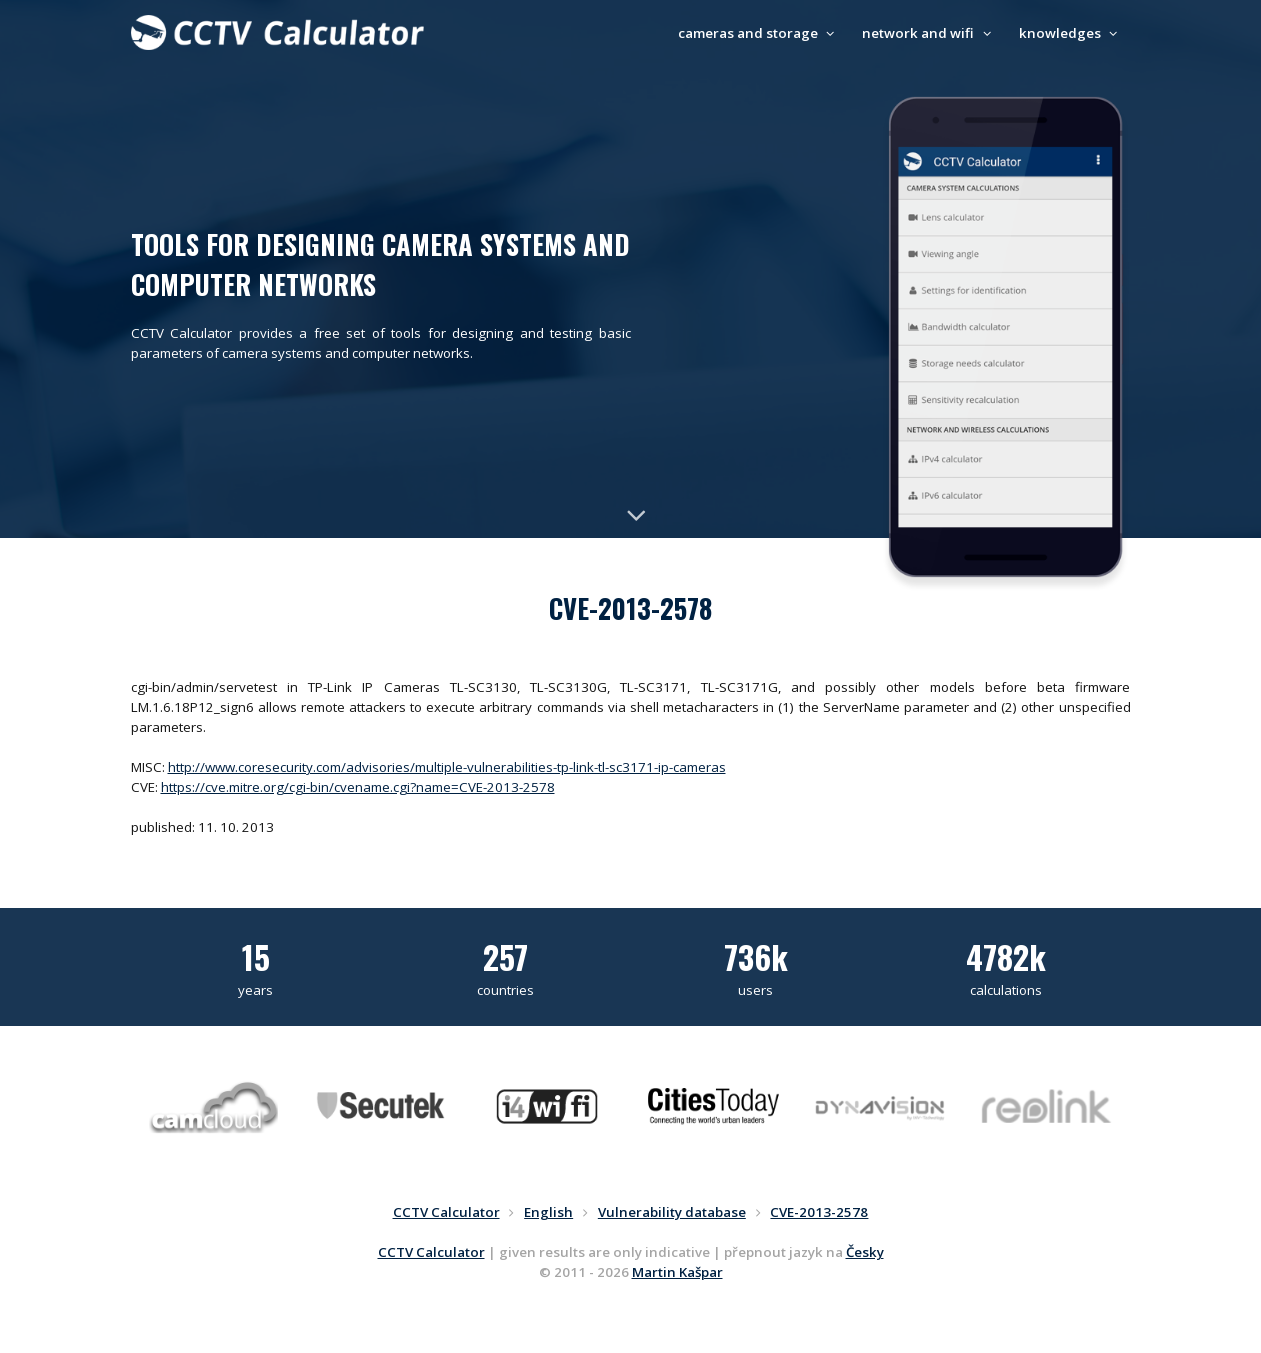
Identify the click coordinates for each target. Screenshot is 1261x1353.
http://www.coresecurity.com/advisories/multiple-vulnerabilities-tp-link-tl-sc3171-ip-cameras (447, 767)
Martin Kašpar (677, 1272)
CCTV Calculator (431, 1252)
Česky (865, 1252)
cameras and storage (759, 33)
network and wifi (929, 33)
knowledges (1071, 33)
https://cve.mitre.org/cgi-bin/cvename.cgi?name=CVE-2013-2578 (358, 787)
